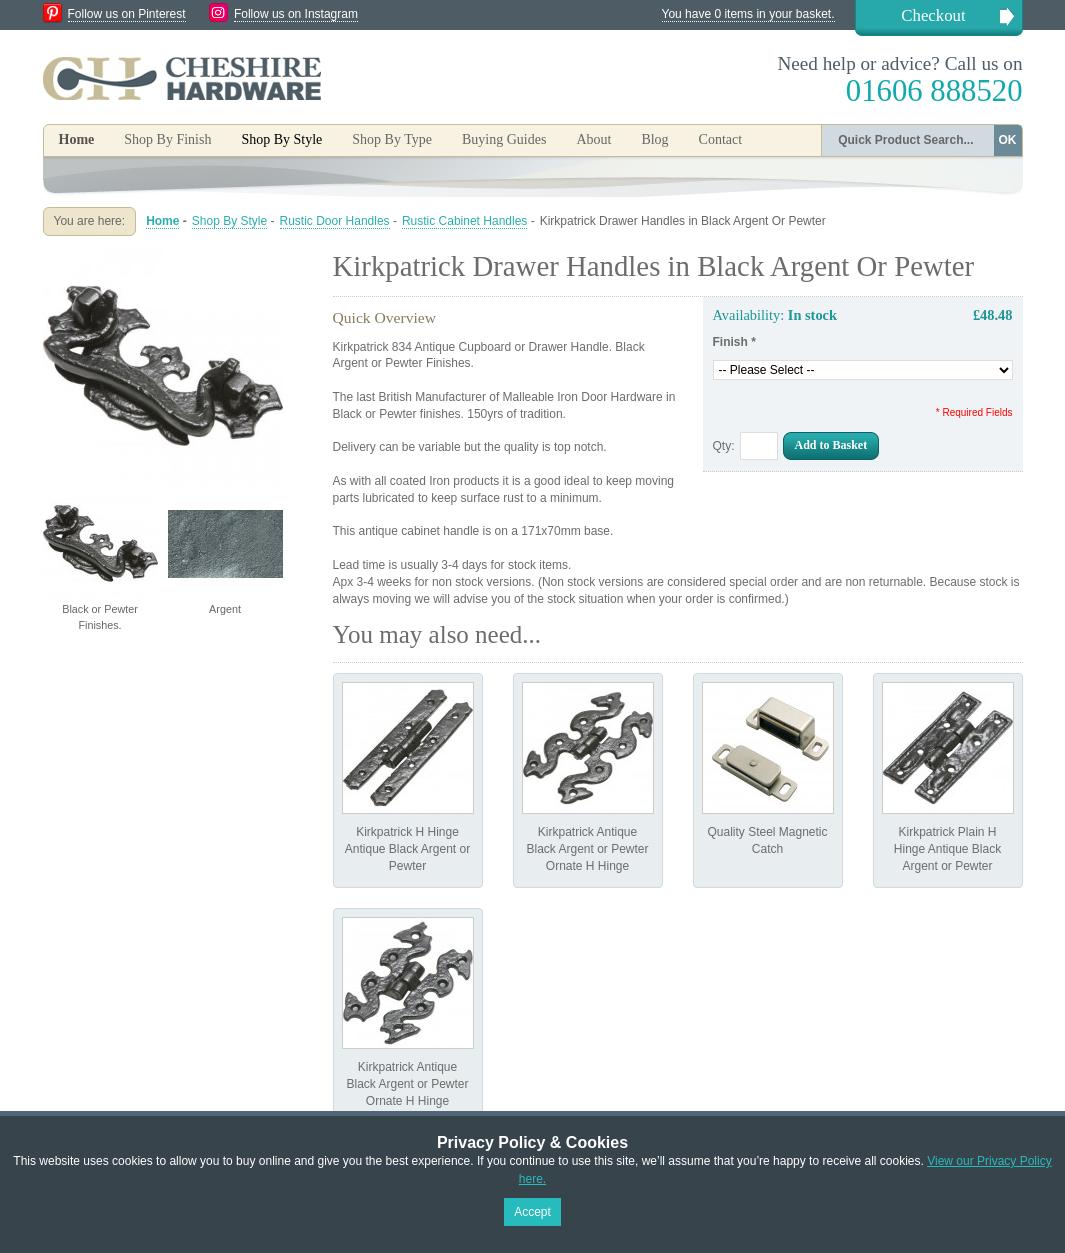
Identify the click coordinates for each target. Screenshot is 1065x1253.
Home (77, 139)
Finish (734, 342)
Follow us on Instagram (296, 14)
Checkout (933, 15)
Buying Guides (504, 139)
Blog (654, 139)
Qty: (724, 446)
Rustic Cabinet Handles (464, 221)
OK (1008, 140)
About (593, 139)
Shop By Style (229, 221)
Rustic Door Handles (335, 221)
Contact (721, 139)
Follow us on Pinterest (127, 14)
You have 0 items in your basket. (748, 14)
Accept (532, 1212)
